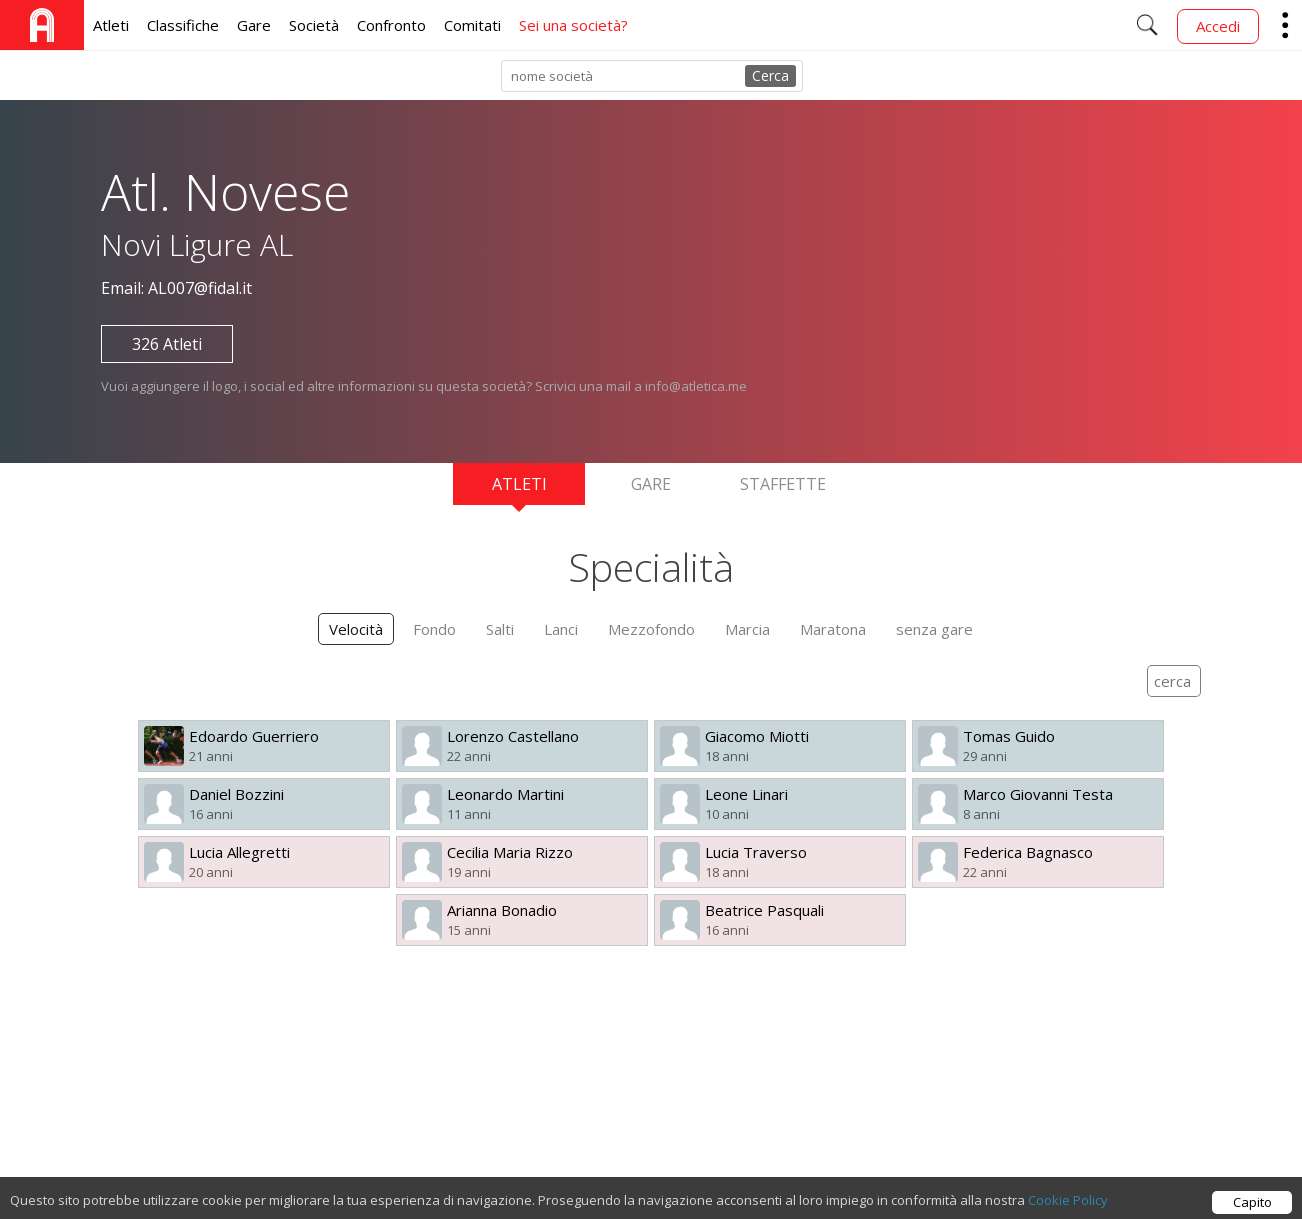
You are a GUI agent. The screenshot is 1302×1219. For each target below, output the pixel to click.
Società (314, 25)
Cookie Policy (1068, 1210)
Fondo (434, 629)
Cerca (770, 75)
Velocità (356, 629)
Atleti (111, 25)
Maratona (833, 629)
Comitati (472, 25)
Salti (500, 629)
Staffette (783, 484)
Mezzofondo (651, 629)
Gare (254, 25)
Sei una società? (573, 25)
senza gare (934, 629)
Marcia (747, 629)
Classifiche (183, 25)
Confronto (391, 25)
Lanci (561, 629)
